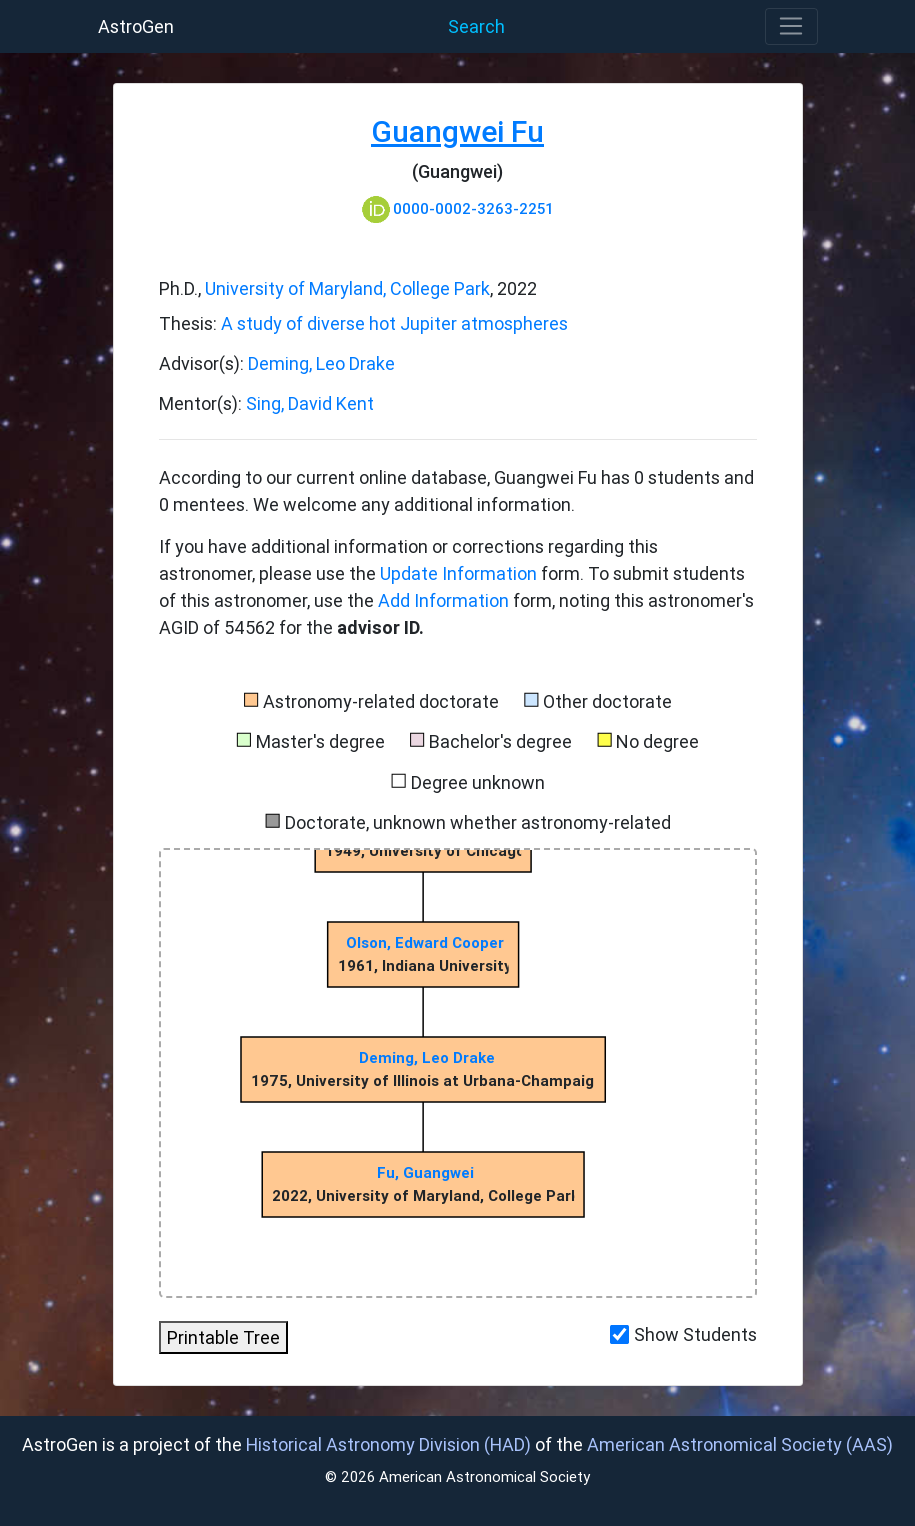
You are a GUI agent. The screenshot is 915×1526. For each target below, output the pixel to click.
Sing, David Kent (310, 403)
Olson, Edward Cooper (425, 942)
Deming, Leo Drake (321, 363)
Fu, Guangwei (426, 1172)
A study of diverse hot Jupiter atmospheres (394, 323)
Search (476, 26)
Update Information (460, 573)
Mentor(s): (202, 403)
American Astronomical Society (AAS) (740, 1444)
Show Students (695, 1334)
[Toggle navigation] (791, 27)
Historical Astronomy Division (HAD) (388, 1444)
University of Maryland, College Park (347, 288)
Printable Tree (223, 1337)
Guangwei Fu (457, 131)
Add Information (443, 600)
